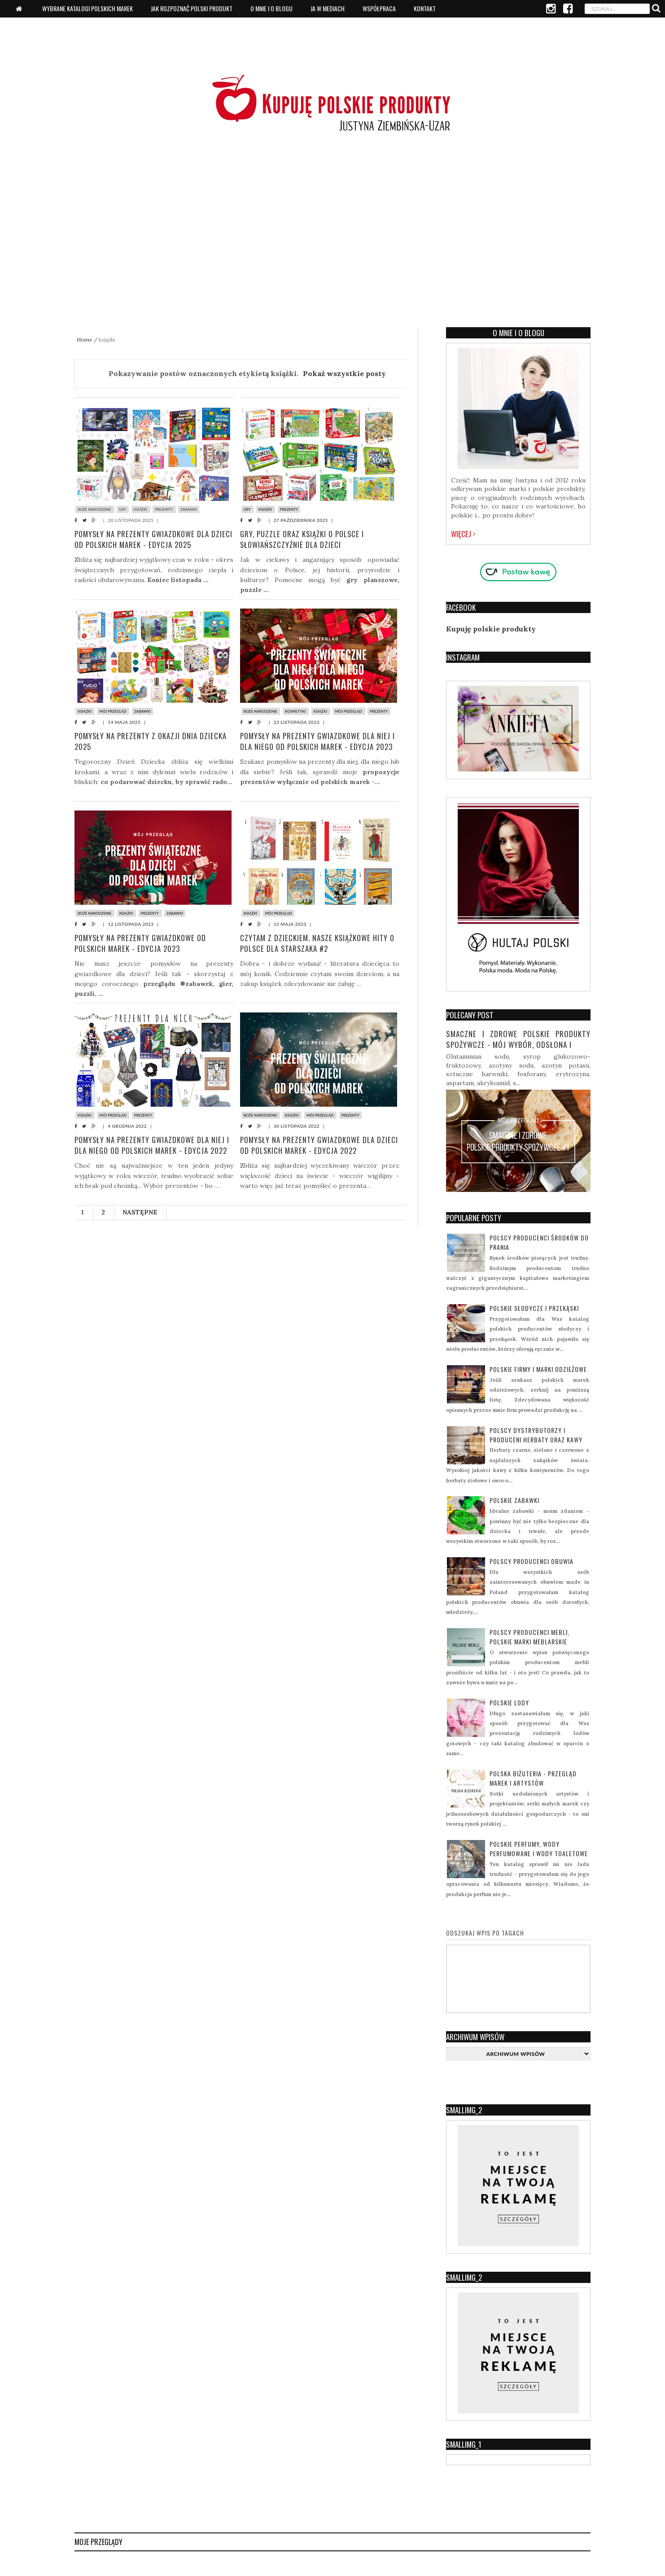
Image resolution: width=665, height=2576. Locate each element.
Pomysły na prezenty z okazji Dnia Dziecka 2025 (151, 741)
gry (123, 509)
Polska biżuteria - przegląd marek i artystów (533, 1778)
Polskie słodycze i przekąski (534, 1308)
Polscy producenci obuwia (531, 1561)
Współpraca (379, 8)
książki (142, 509)
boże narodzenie (95, 509)
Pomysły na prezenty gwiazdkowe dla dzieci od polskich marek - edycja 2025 (145, 539)
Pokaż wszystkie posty (344, 373)
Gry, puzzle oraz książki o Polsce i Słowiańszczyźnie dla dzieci (303, 539)
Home (85, 339)
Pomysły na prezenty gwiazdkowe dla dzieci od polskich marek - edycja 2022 (310, 1145)
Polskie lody (509, 1702)
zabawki (190, 509)
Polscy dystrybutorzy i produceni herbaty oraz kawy (536, 1434)
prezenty (165, 509)
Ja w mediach (328, 8)
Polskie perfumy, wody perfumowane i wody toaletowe (539, 1848)
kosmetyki (296, 711)
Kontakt (425, 8)
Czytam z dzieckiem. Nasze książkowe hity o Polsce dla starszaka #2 (318, 943)
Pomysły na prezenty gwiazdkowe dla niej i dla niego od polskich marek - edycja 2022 (152, 1145)
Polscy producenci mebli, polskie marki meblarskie (529, 1636)
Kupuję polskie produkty (491, 628)
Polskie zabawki (514, 1500)
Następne (139, 1212)
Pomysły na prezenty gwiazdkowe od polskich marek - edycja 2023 (141, 943)
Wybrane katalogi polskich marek (87, 8)
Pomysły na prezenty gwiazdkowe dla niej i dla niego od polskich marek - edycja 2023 (318, 741)
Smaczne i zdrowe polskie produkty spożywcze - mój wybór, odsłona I (518, 1039)
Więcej (463, 533)
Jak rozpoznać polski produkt (191, 8)
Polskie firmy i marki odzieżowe (538, 1369)
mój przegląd (113, 711)
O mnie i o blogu (271, 8)
